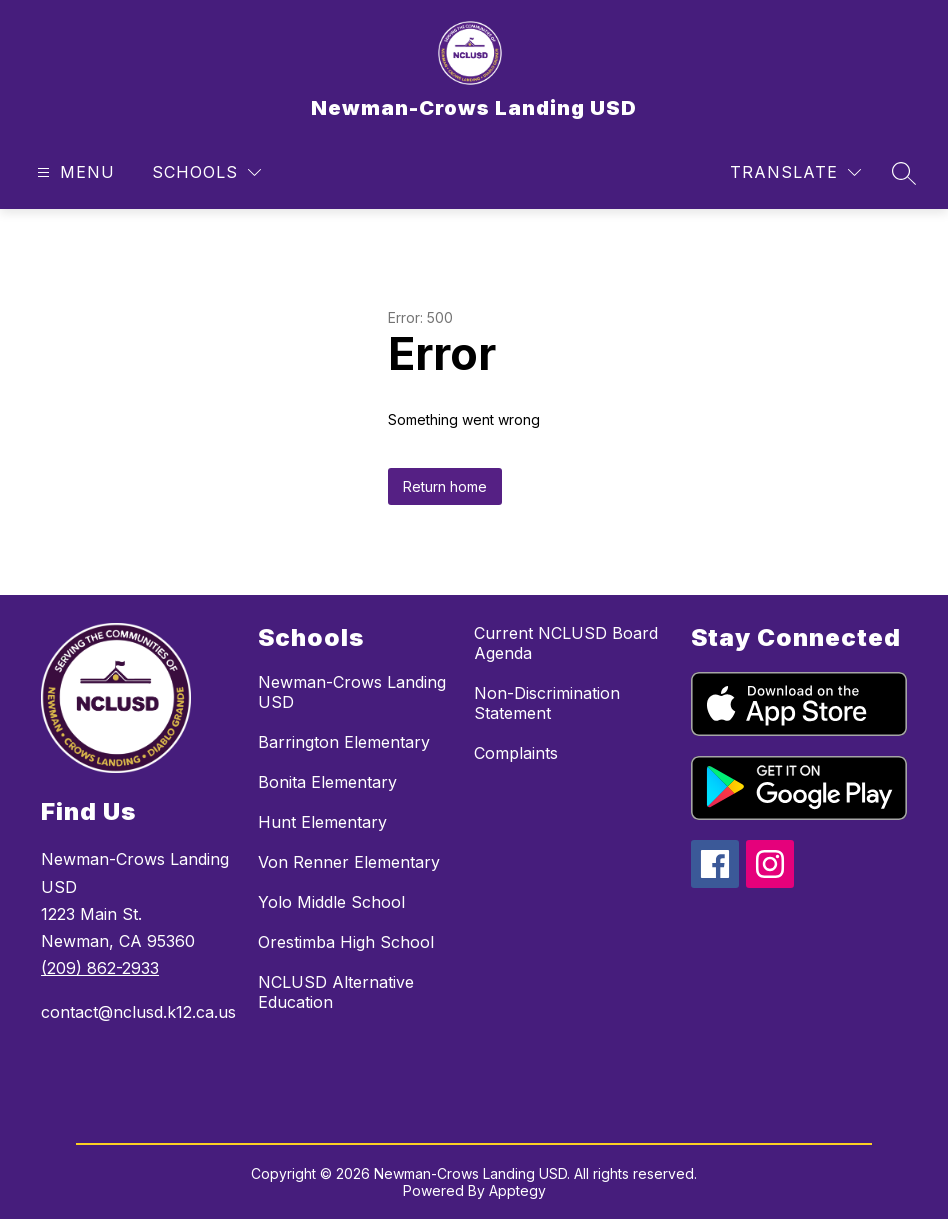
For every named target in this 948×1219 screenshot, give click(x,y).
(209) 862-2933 (100, 968)
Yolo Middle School (331, 902)
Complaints (516, 753)
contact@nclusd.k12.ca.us (138, 1012)
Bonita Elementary (327, 782)
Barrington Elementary (344, 742)
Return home (445, 486)
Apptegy (517, 1190)
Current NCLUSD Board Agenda (566, 643)
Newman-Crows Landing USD (352, 692)
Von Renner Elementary (349, 862)
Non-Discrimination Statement (547, 703)
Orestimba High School (346, 942)
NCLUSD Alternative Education (336, 992)
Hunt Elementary (322, 822)
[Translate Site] (795, 172)
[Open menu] (73, 172)
